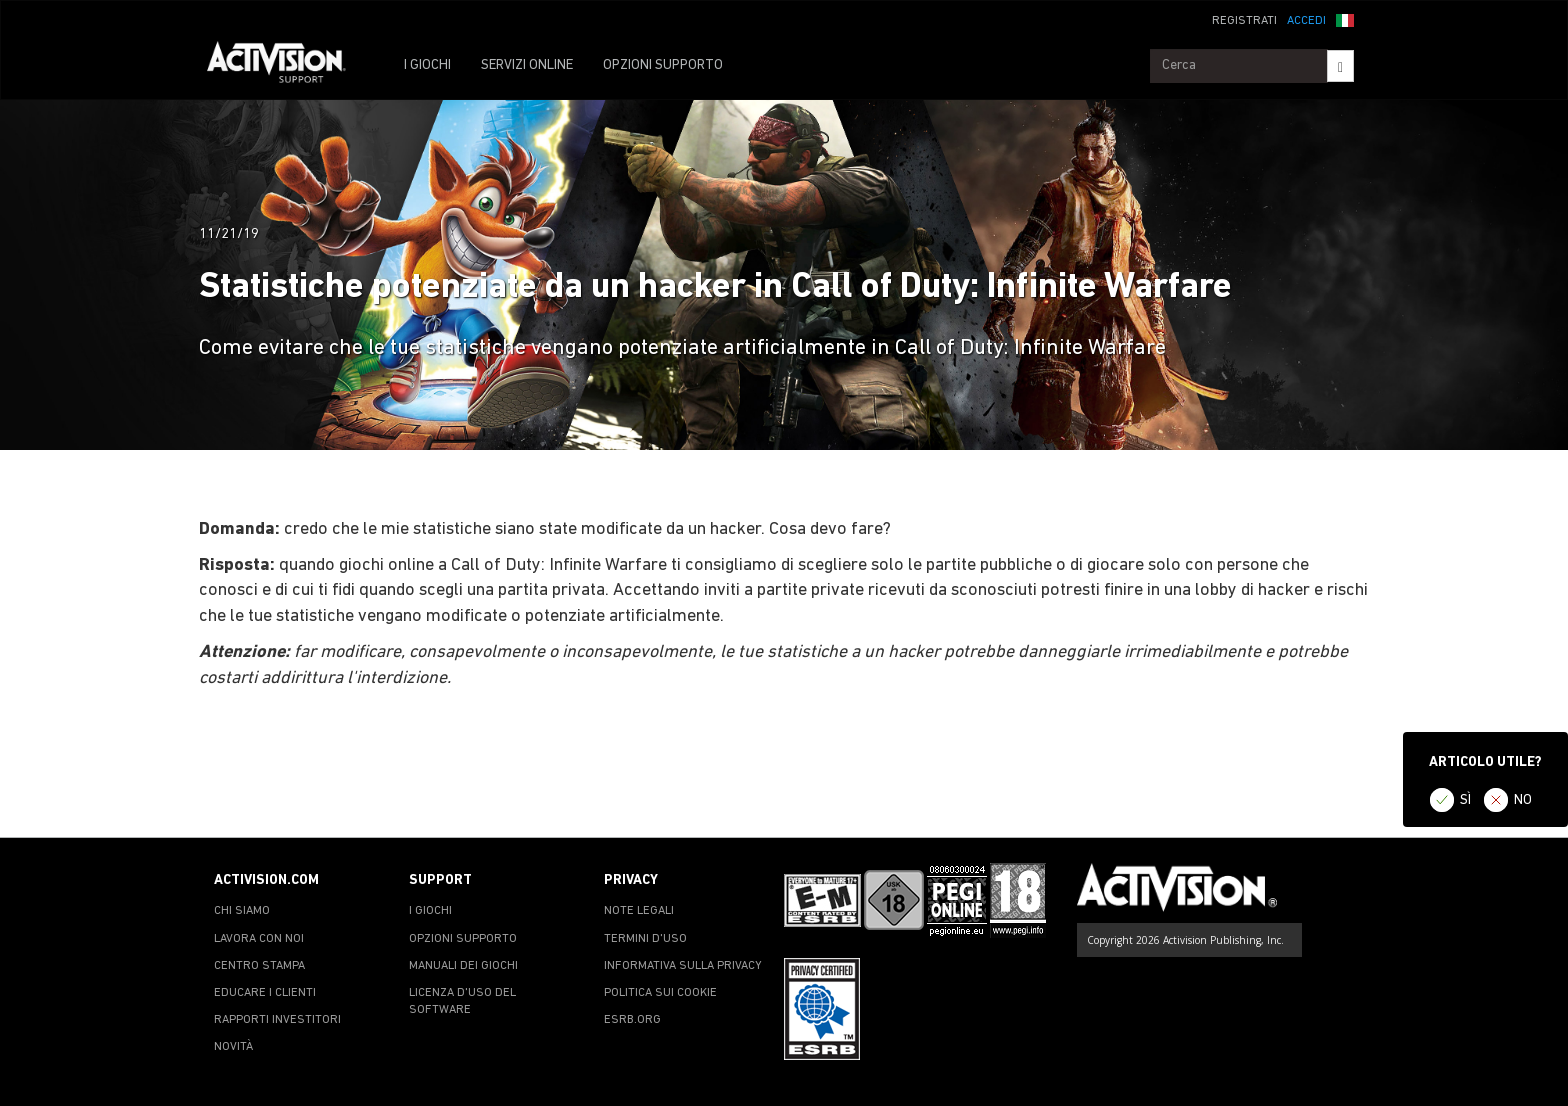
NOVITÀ (233, 1047)
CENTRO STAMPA (259, 966)
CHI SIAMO (242, 911)
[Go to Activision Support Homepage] (286, 66)
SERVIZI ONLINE (527, 65)
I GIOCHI (427, 65)
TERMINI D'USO (645, 939)
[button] (1345, 19)
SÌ (1465, 800)
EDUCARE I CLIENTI (265, 993)
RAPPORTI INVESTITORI (277, 1020)
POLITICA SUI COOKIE (660, 993)
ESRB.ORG (632, 1020)
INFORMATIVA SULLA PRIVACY (683, 966)
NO (1523, 800)
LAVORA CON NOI (259, 939)
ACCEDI (1306, 21)
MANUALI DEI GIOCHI (463, 966)
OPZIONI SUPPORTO (663, 65)
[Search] (1340, 66)
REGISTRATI (1244, 21)
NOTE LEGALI (639, 911)
